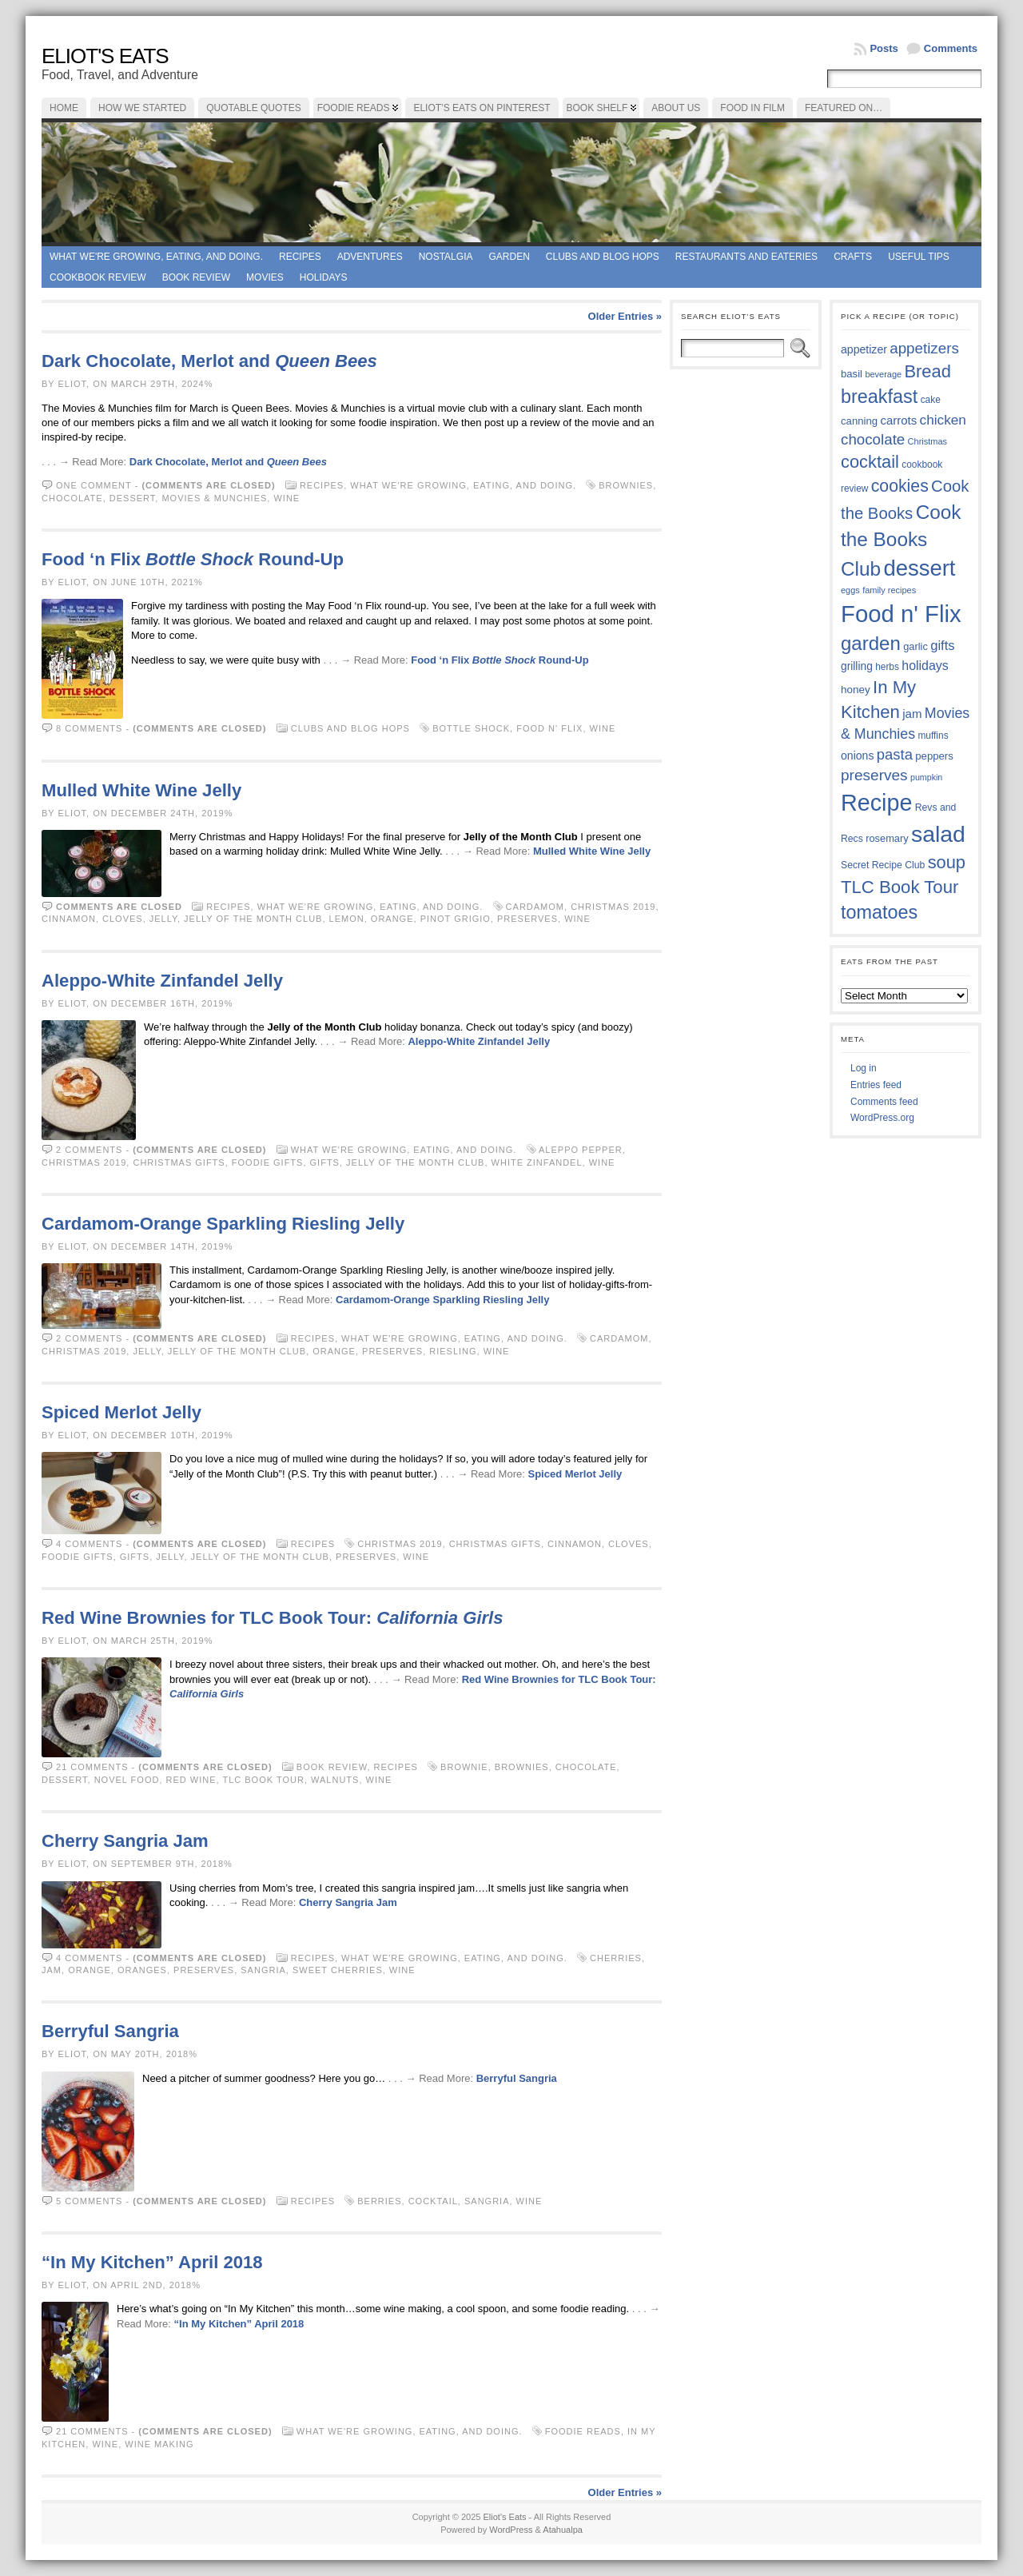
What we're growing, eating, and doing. (156, 256)
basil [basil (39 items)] (851, 374)
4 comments (89, 1544)
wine (286, 498)
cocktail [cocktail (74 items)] (870, 462)
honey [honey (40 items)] (855, 690)
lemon (346, 918)
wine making (159, 2444)
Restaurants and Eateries (746, 256)
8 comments (89, 728)
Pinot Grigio (455, 918)
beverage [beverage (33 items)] (883, 374)
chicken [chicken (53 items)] (943, 420)
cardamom (535, 906)
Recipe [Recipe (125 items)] (876, 802)
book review (196, 277)
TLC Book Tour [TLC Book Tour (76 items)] (899, 887)
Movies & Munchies (214, 498)
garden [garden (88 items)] (871, 643)
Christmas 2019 (613, 906)
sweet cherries (338, 1970)
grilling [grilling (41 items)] (857, 666)
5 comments (89, 2201)
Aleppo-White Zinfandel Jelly (162, 981)
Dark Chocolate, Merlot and (209, 361)
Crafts (853, 256)
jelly (163, 918)
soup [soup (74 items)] (946, 862)
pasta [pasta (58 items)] (895, 754)
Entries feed (876, 1085)
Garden (508, 256)
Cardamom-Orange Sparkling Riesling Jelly (223, 1224)
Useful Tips (918, 256)
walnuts (335, 1779)
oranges (142, 1970)
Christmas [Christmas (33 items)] (927, 441)
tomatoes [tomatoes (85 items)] (879, 912)
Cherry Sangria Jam (125, 1841)
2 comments (89, 1149)
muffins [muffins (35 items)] (933, 735)
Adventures (370, 256)
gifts (325, 1162)
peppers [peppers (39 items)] (934, 756)
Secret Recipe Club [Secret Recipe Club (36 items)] (883, 865)
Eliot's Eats (105, 56)
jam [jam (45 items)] (911, 713)
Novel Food (127, 1779)
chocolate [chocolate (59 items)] (873, 439)
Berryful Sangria (110, 2031)
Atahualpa (563, 2529)
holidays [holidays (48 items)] (925, 665)
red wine (191, 1779)
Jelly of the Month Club (253, 918)
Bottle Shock (471, 728)
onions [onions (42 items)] (857, 755)
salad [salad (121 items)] (938, 834)
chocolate (72, 498)
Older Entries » (625, 316)
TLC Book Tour (263, 1779)
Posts (884, 48)
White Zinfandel (537, 1162)
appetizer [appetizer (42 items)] (864, 349)
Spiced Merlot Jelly (121, 1412)
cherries (616, 1958)
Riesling (452, 1351)
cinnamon (69, 918)
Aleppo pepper (581, 1149)
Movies (265, 277)
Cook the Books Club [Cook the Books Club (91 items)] (901, 540)
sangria (263, 1970)
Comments (950, 48)
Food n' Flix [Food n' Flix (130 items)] (901, 613)
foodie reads (583, 2431)
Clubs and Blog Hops (602, 256)
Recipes (300, 256)
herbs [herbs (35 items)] (887, 666)
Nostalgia (446, 256)
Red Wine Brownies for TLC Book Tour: (273, 1618)
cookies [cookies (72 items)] (900, 486)
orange (392, 918)
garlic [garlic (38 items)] (915, 646)
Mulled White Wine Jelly (141, 790)
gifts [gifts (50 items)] (942, 645)
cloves (122, 918)
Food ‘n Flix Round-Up (193, 559)
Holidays (324, 277)
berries (379, 2201)
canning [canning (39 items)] (859, 421)
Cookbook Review (98, 277)
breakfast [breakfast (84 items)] (879, 396)
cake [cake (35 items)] (931, 399)
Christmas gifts (179, 1162)
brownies (626, 485)
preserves (527, 918)
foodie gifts (268, 1162)
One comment (94, 485)
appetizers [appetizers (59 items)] (924, 348)
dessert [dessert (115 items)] (919, 568)
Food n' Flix (549, 728)
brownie (464, 1767)
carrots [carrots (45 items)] (898, 420)
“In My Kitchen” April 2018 (152, 2262)
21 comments (92, 1767)
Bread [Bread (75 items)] (927, 371)
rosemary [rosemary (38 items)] (887, 838)
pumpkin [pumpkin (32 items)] (926, 777)
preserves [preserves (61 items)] (874, 775)
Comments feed (884, 1101)
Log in (863, 1068)
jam (52, 1970)
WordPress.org (882, 1117)
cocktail (433, 2201)
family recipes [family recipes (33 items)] (889, 590)
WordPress (510, 2529)
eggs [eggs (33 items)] (850, 590)
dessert (132, 498)
